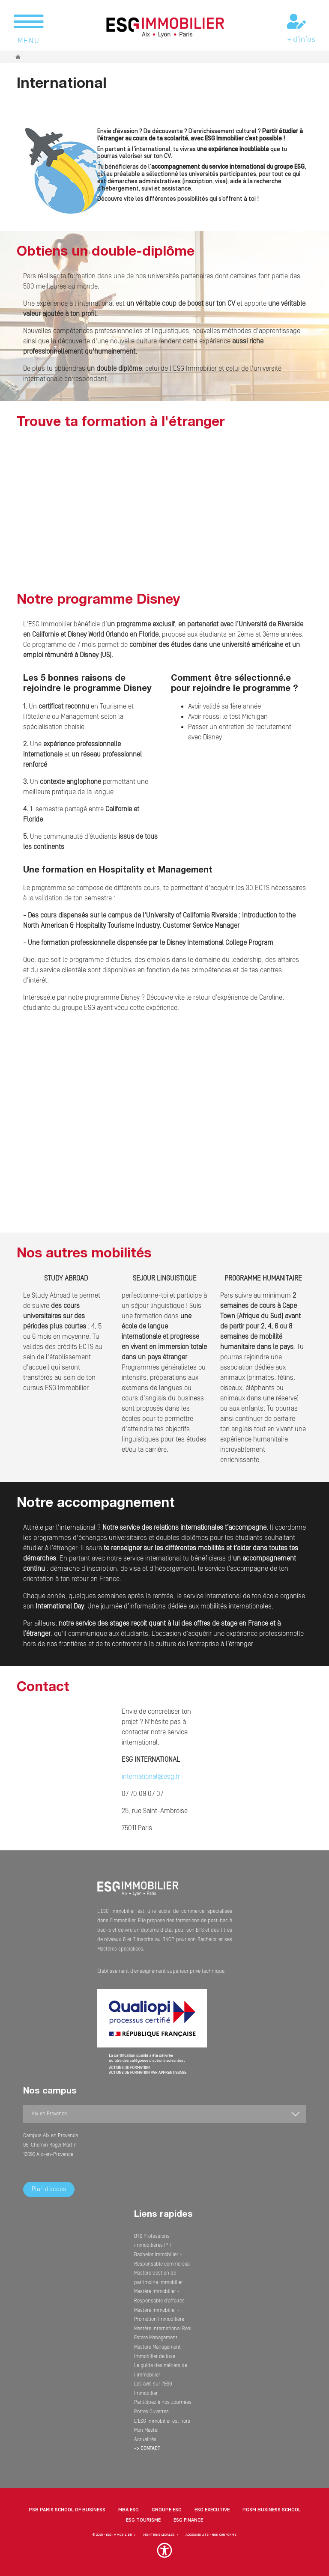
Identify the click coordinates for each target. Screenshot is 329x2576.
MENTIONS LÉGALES (158, 2535)
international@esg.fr (151, 1777)
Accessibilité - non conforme (210, 2535)
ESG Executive (212, 2510)
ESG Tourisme (143, 2520)
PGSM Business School (271, 2510)
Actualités (145, 2439)
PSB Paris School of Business (67, 2510)
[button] (164, 2555)
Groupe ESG (167, 2510)
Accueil (18, 56)
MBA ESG (128, 2510)
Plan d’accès (49, 2189)
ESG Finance (188, 2520)
